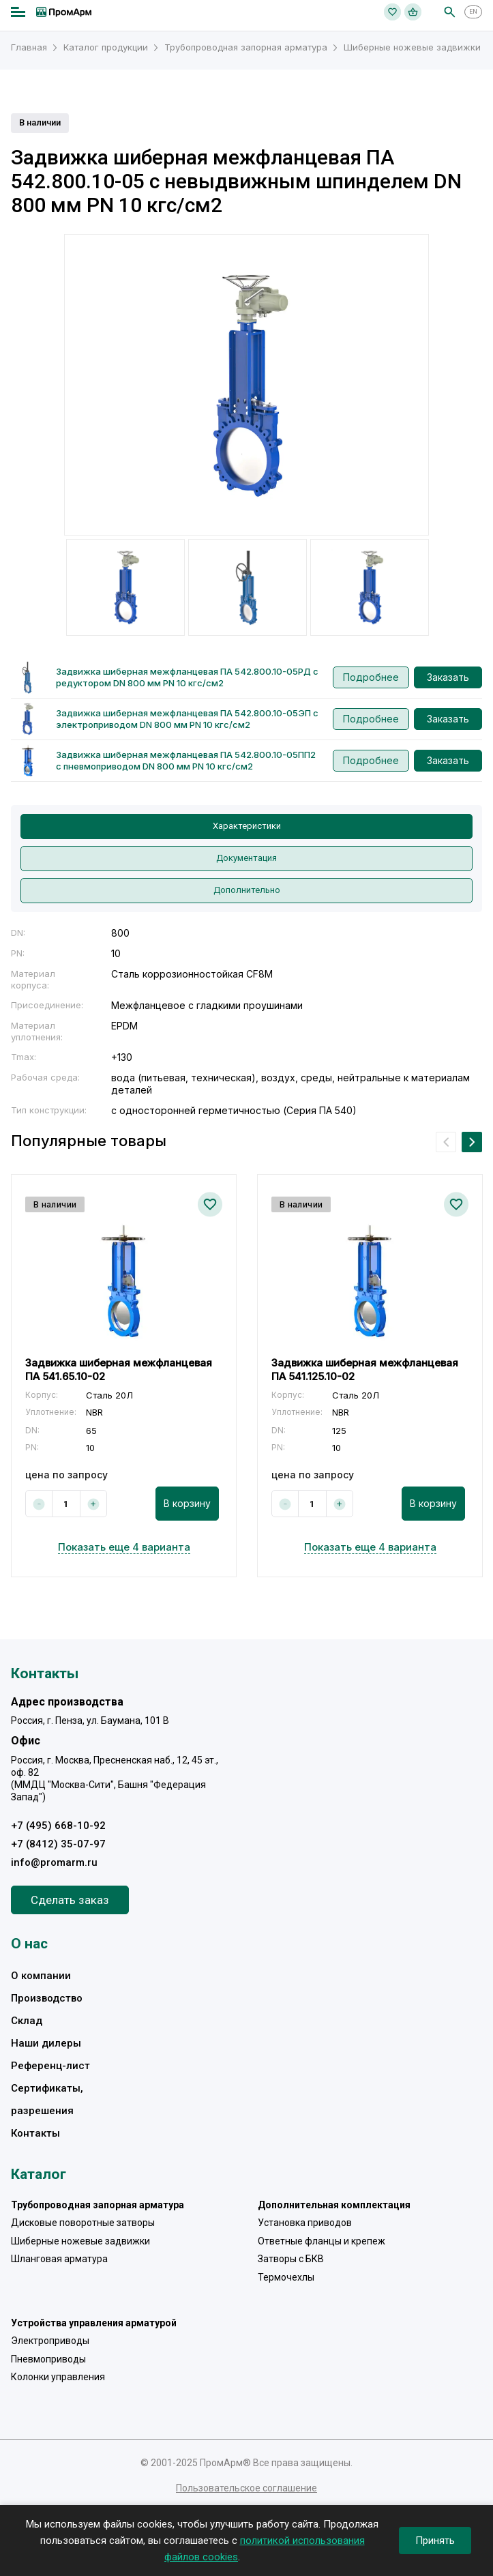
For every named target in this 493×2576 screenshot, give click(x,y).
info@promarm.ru (54, 1862)
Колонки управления (58, 2376)
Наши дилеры (46, 2043)
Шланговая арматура (59, 2258)
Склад (26, 2021)
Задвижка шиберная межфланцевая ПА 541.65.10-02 (118, 1370)
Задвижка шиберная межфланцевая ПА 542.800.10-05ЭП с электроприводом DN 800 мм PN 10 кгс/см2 (187, 718)
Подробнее (371, 677)
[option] (246, 385)
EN (473, 11)
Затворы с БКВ (291, 2258)
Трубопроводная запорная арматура (97, 2204)
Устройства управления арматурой (94, 2322)
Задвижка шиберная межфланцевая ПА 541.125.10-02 (364, 1370)
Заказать (448, 677)
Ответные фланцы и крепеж (321, 2241)
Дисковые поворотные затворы (83, 2222)
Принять (435, 2540)
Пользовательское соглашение (246, 2488)
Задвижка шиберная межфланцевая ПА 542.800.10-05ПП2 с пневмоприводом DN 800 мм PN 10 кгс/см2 (186, 760)
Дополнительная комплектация (334, 2204)
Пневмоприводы (48, 2359)
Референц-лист (50, 2066)
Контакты (35, 2133)
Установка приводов (305, 2222)
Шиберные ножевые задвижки (80, 2241)
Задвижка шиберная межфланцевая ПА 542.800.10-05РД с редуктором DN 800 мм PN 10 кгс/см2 (187, 677)
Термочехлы (286, 2277)
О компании (41, 1976)
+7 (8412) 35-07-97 (58, 1844)
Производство (47, 1998)
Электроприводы (50, 2340)
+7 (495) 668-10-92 (58, 1825)
